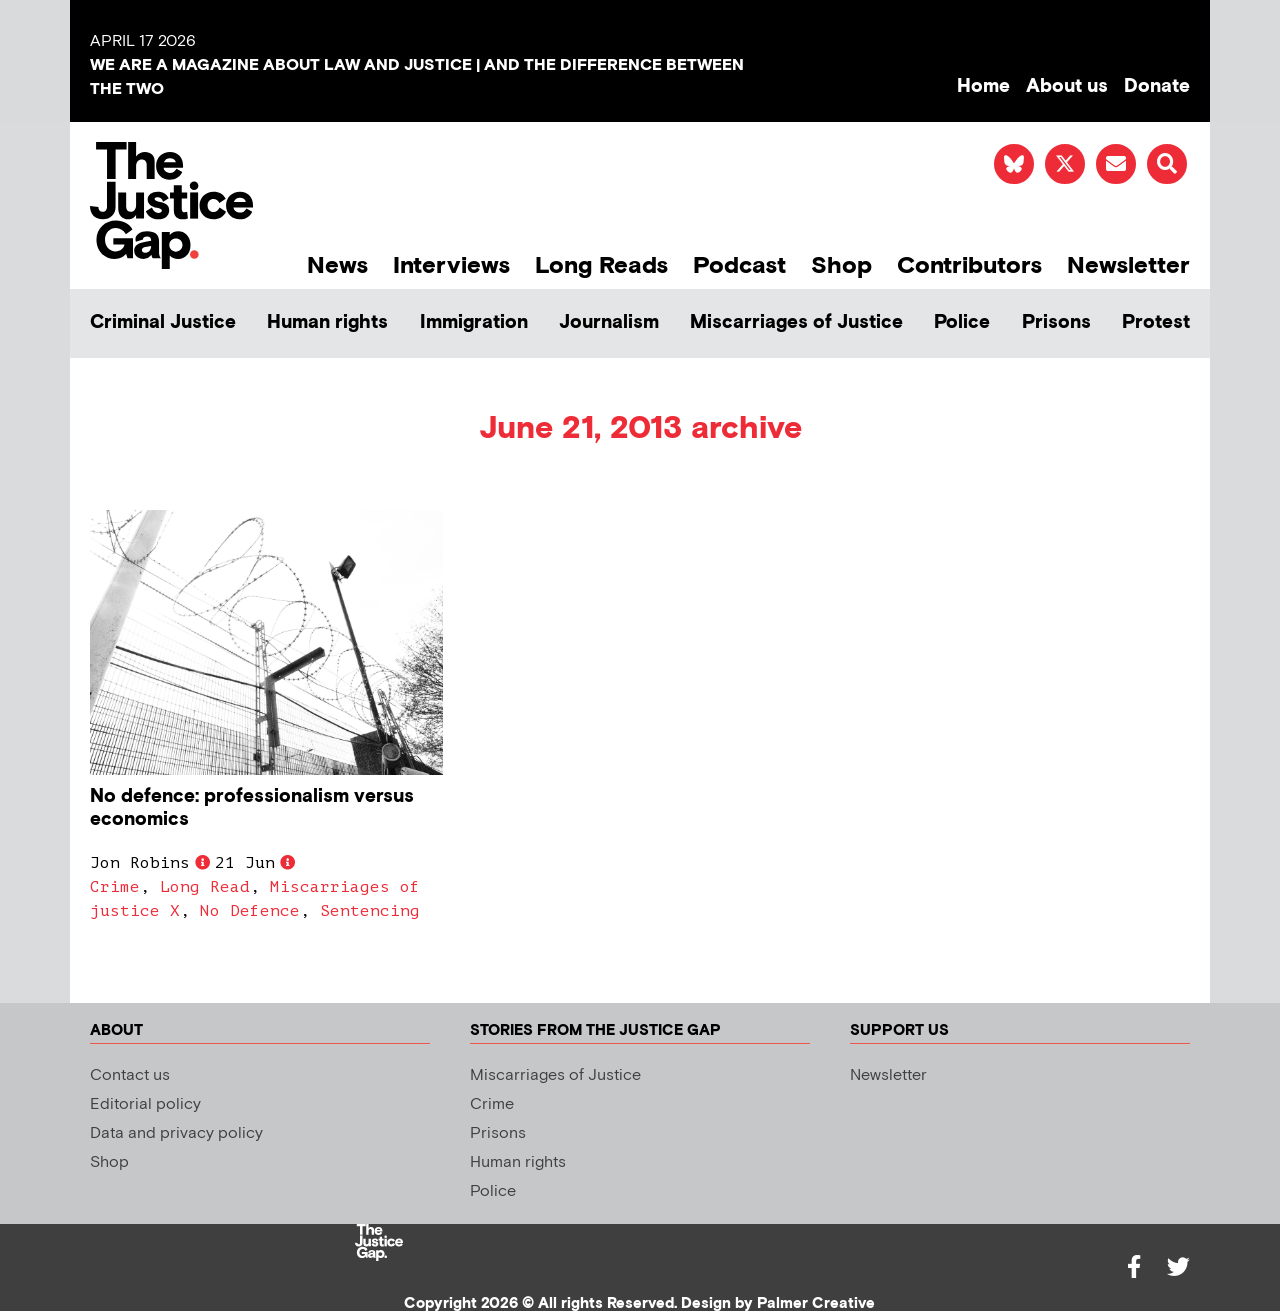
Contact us (130, 1075)
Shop (841, 265)
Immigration (474, 322)
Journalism (609, 322)
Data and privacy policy (176, 1133)
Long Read (205, 887)
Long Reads (601, 265)
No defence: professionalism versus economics (252, 808)
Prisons (1056, 322)
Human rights (327, 322)
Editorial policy (145, 1104)
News (337, 265)
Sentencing (370, 911)
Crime (115, 887)
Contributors (969, 265)
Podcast (739, 265)
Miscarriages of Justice (796, 322)
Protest (1156, 322)
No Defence (250, 911)
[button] (1167, 164)
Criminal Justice (163, 322)
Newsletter (1128, 265)
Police (962, 322)
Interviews (451, 265)
